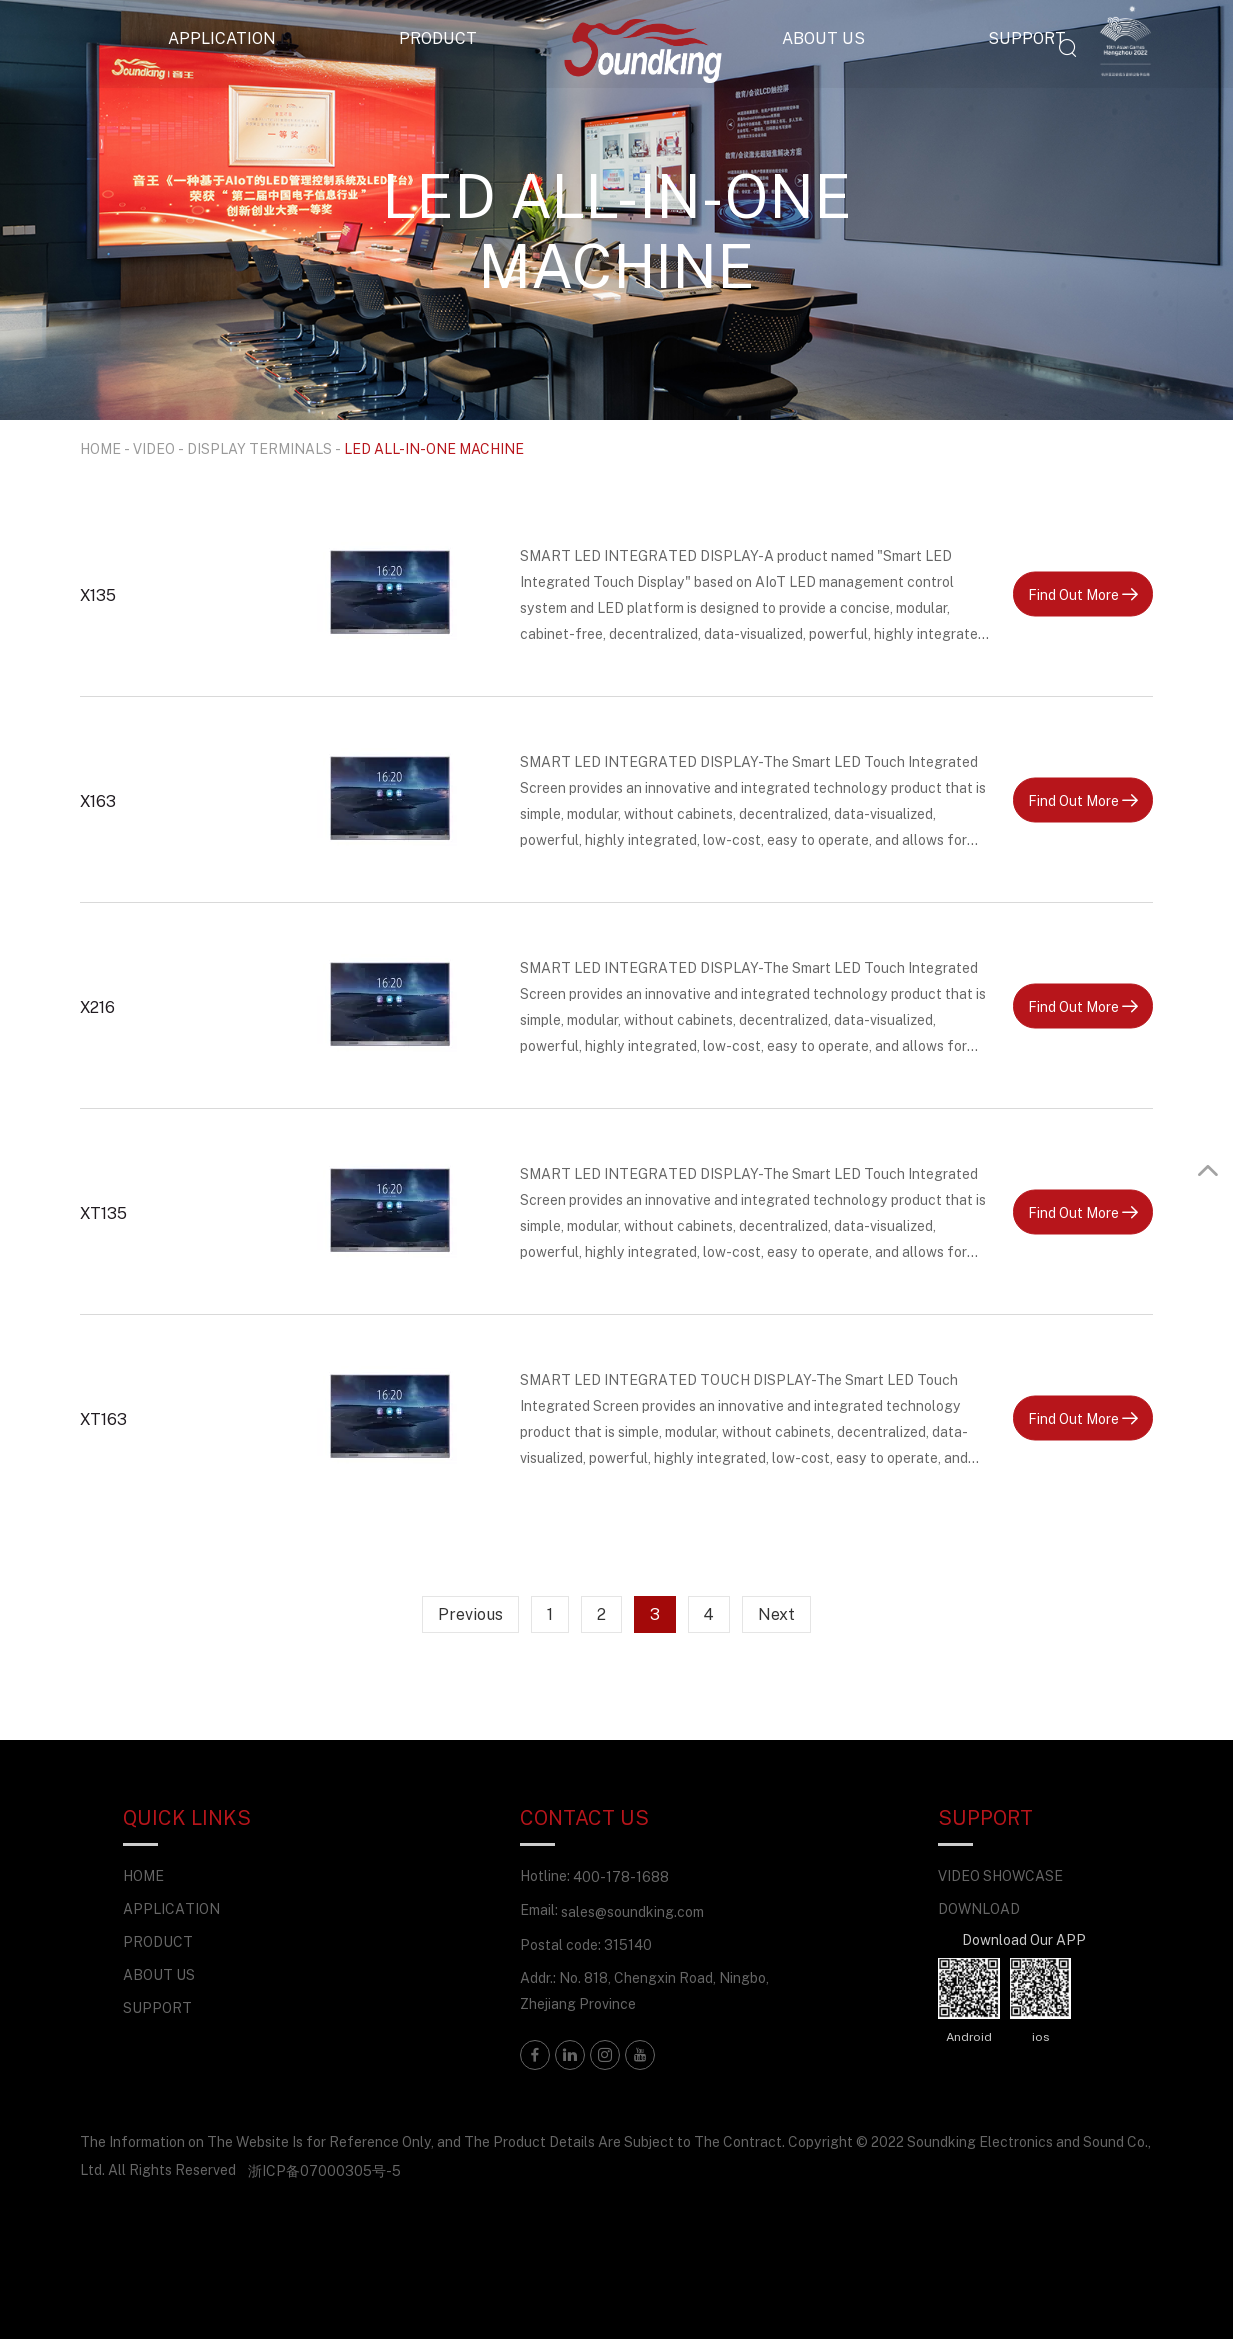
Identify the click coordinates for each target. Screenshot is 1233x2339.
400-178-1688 (621, 1876)
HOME (100, 448)
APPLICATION (222, 38)
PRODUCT (438, 38)
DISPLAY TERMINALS (259, 448)
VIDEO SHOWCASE (1000, 1875)
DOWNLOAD (979, 1908)
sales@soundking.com (632, 1911)
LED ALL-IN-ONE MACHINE (434, 448)
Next (776, 1614)
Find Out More (1083, 593)
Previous (470, 1614)
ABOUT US (823, 38)
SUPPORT (1027, 38)
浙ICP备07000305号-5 (324, 2170)
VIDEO (154, 448)
